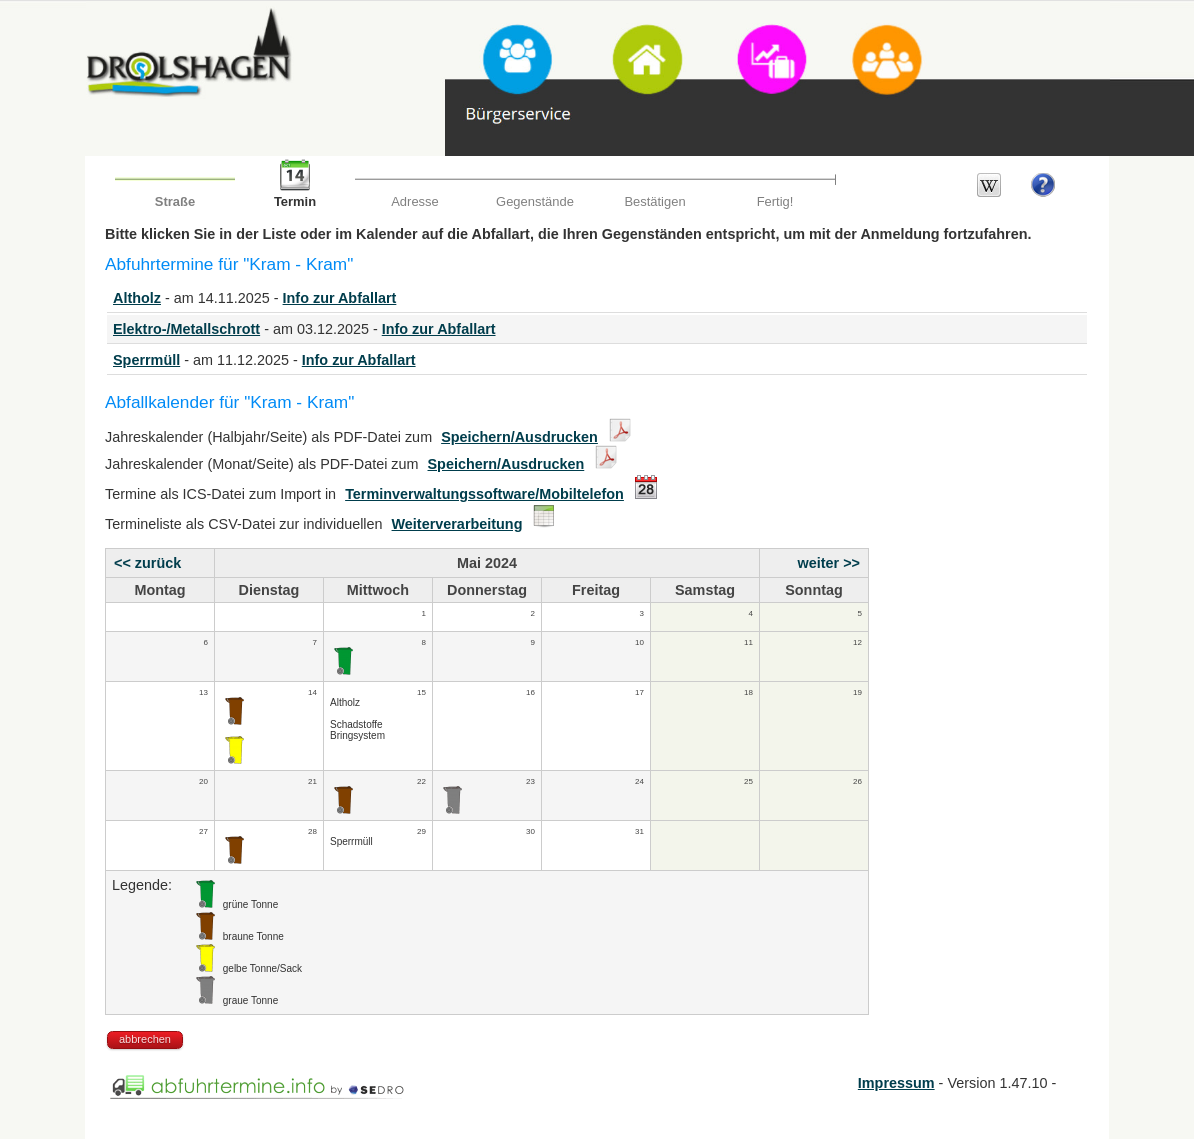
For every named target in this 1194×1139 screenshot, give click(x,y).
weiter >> (829, 563)
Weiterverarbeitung (457, 524)
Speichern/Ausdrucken (519, 437)
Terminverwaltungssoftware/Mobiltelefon (484, 494)
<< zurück (147, 563)
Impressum (896, 1083)
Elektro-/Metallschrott (186, 329)
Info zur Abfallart (340, 298)
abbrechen (145, 1039)
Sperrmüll (146, 360)
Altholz (137, 298)
